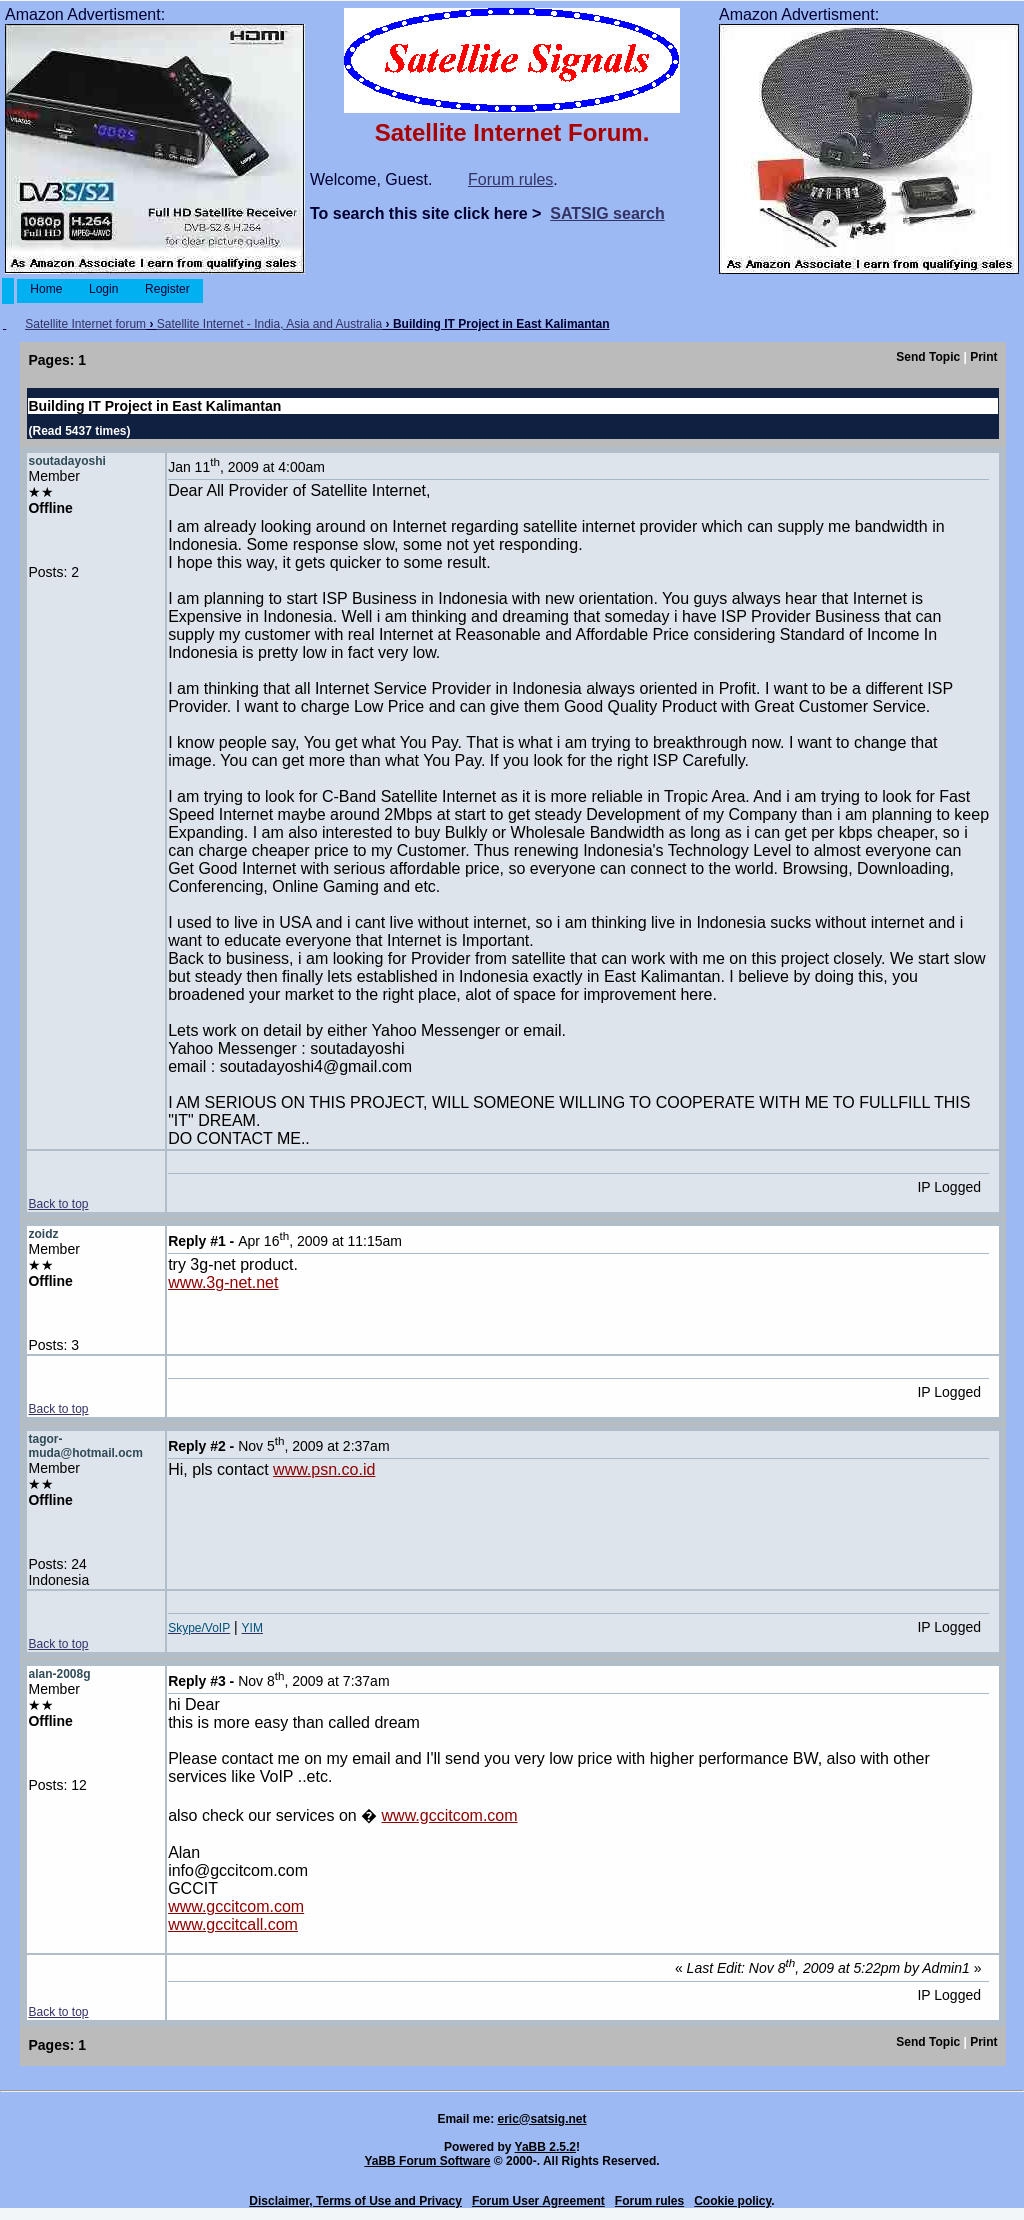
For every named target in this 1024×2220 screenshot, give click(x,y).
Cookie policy (732, 2201)
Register (167, 289)
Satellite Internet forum (85, 324)
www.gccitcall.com (233, 1924)
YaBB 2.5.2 (545, 2147)
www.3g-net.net (223, 1282)
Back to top (58, 1204)
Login (104, 289)
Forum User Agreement (538, 2201)
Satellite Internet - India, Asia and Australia (269, 324)
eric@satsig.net (541, 2119)
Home (46, 289)
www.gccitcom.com (450, 1815)
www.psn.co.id (324, 1469)
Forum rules (510, 179)
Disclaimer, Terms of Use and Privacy (355, 2201)
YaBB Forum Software (427, 2161)
